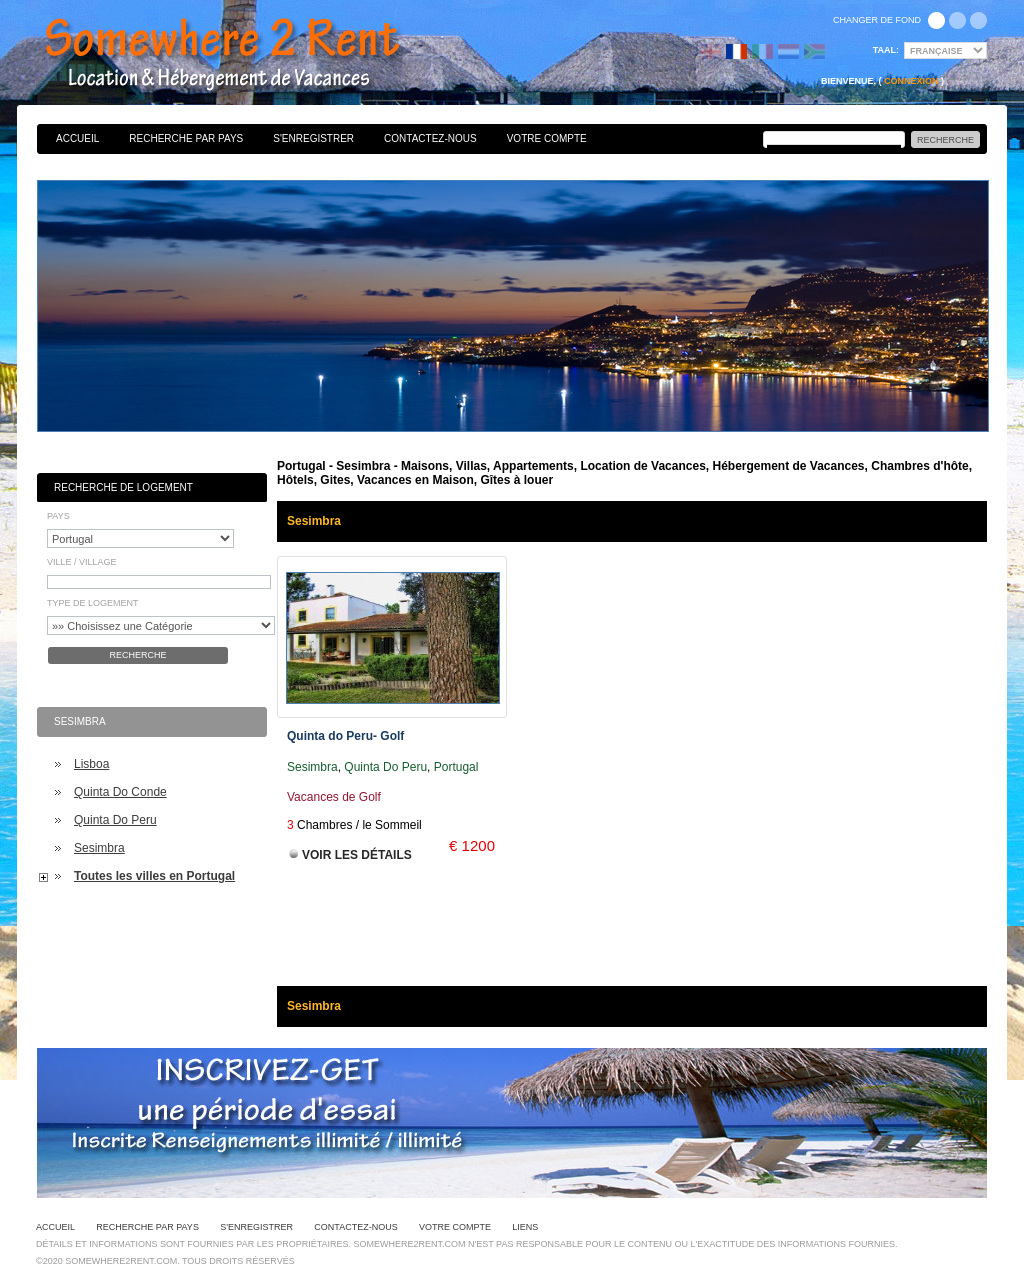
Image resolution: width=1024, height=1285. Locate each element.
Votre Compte (547, 138)
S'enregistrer (313, 138)
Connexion (911, 81)
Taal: (886, 50)
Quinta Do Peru (115, 820)
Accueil (77, 138)
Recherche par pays (186, 138)
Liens (525, 1227)
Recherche (137, 655)
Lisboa (91, 764)
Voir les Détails (357, 855)
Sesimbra (99, 848)
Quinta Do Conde (120, 792)
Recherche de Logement (123, 487)
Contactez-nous (430, 138)
